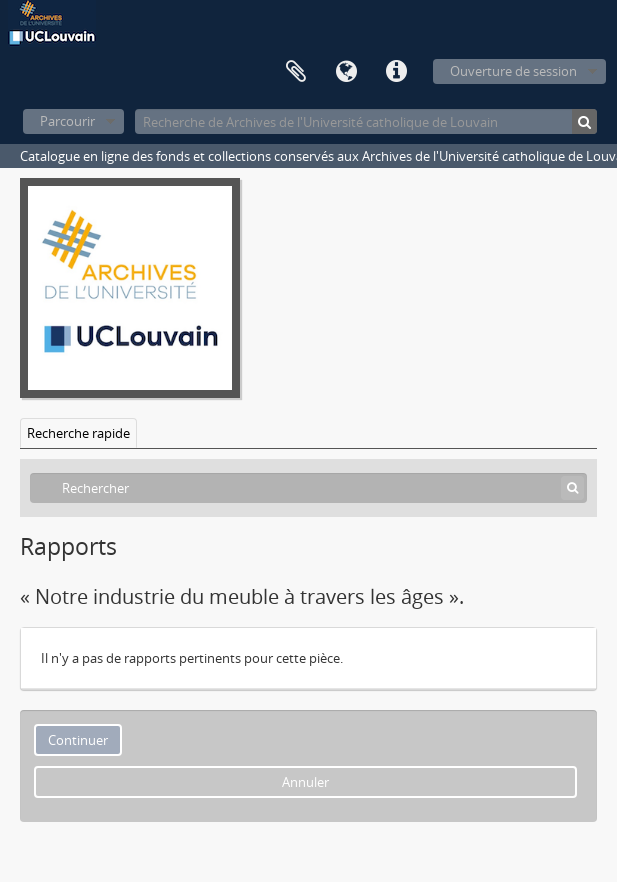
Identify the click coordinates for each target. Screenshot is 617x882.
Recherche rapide (78, 433)
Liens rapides (396, 72)
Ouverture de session (513, 71)
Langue (346, 72)
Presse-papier (296, 72)
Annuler (305, 782)
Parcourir (67, 121)
